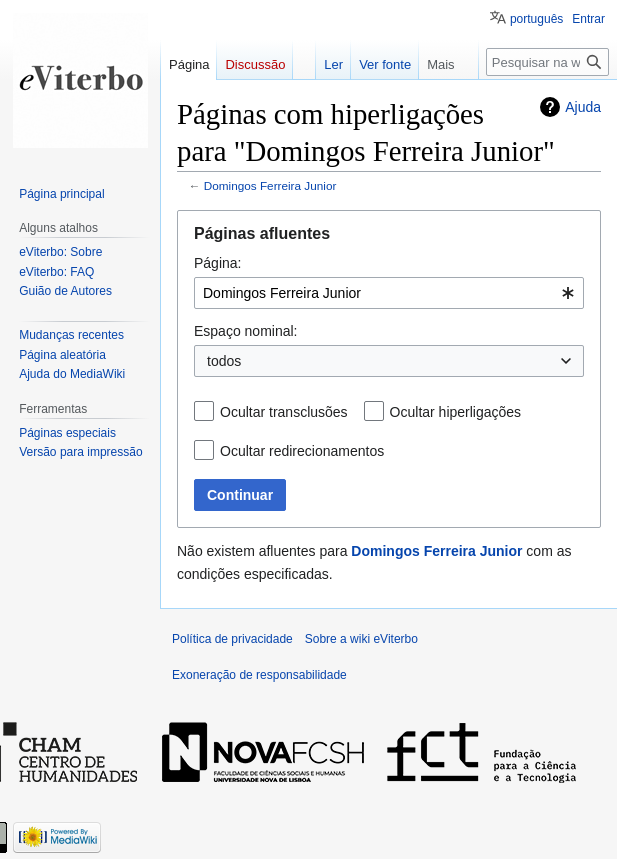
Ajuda (583, 107)
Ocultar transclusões (284, 412)
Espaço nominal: (246, 331)
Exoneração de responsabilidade (259, 675)
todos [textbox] (224, 361)
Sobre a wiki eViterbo (361, 639)
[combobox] (389, 293)
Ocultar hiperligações (456, 412)
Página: (217, 263)
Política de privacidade (232, 639)
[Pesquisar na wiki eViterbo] (547, 62)
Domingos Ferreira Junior (270, 185)
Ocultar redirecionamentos (302, 451)
